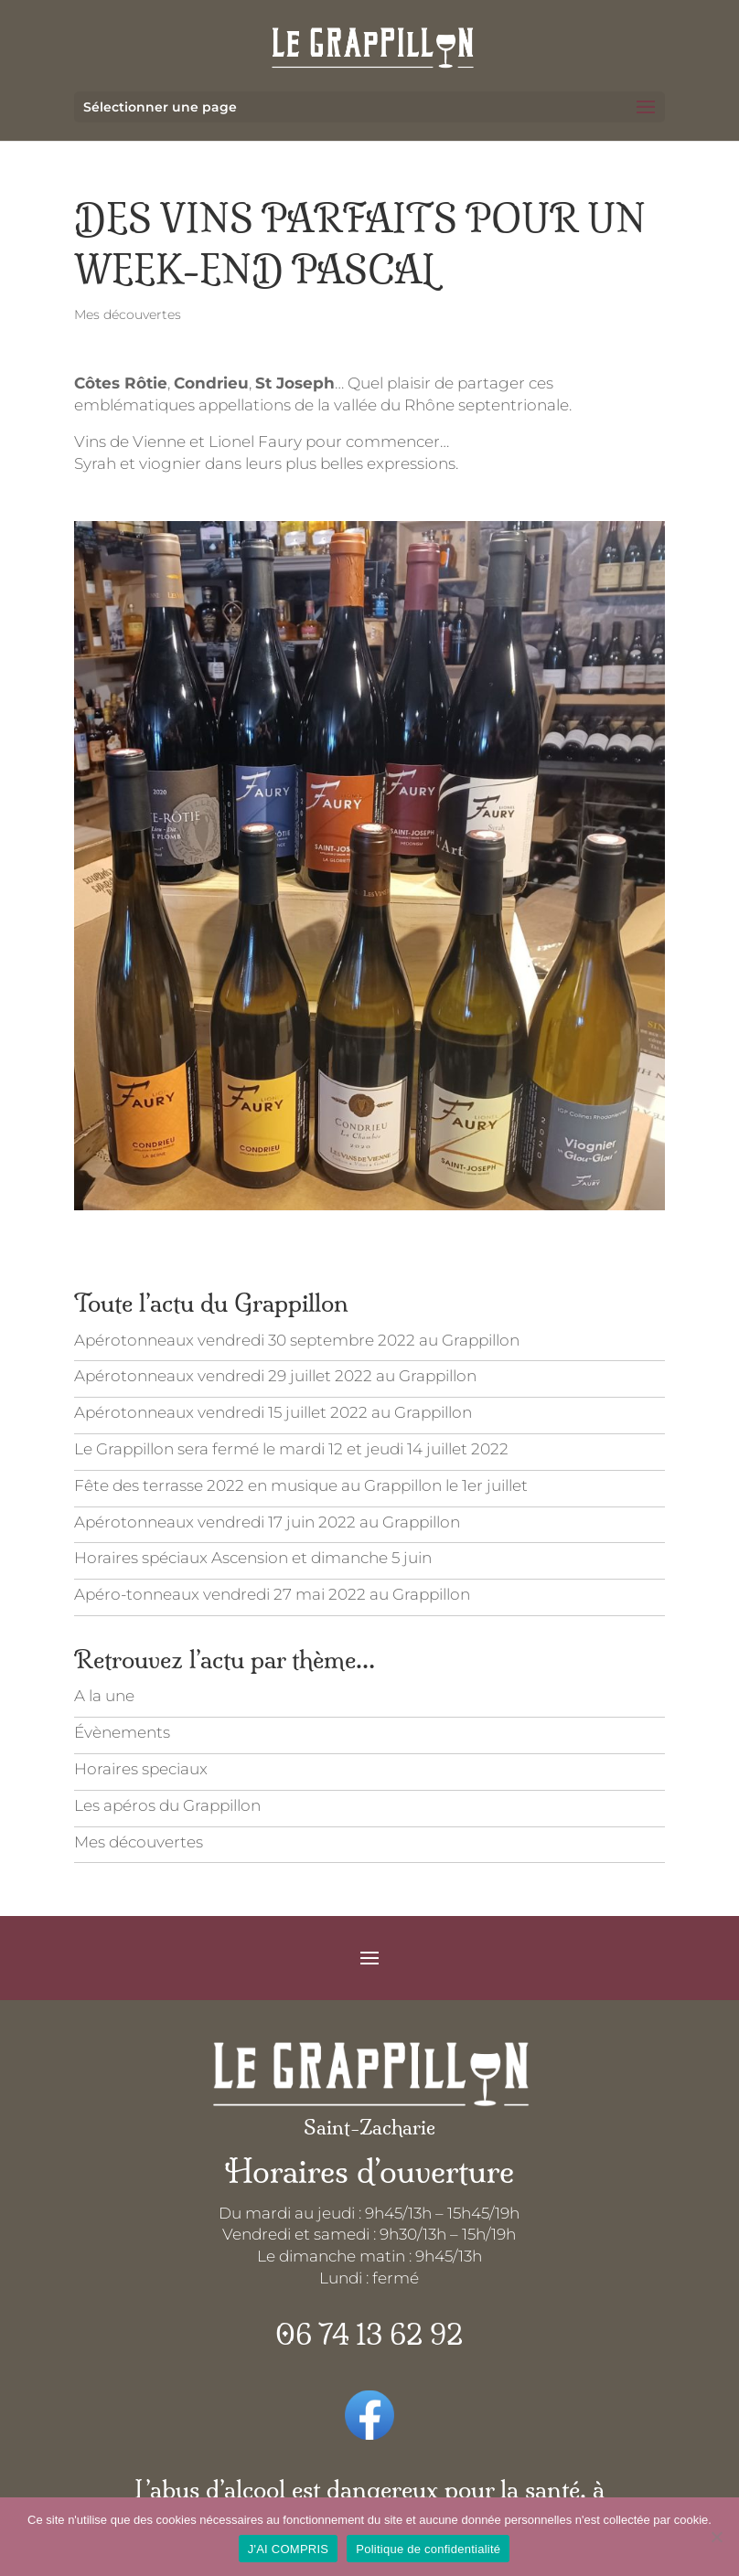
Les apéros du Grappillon (167, 1805)
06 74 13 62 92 (369, 2335)
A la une (104, 1696)
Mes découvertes (127, 314)
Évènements (122, 1732)
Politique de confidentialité (428, 2549)
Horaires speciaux (141, 1769)
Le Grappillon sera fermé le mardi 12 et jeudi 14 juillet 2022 (291, 1449)
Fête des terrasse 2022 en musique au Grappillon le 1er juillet (301, 1485)
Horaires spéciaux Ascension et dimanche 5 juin (253, 1558)
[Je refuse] (716, 2537)
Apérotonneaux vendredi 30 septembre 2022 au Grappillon (296, 1340)
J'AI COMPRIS (288, 2549)
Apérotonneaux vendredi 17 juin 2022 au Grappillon (267, 1522)
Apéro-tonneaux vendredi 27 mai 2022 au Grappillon (272, 1594)
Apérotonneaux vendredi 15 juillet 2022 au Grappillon (273, 1412)
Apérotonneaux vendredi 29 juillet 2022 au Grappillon (275, 1376)
